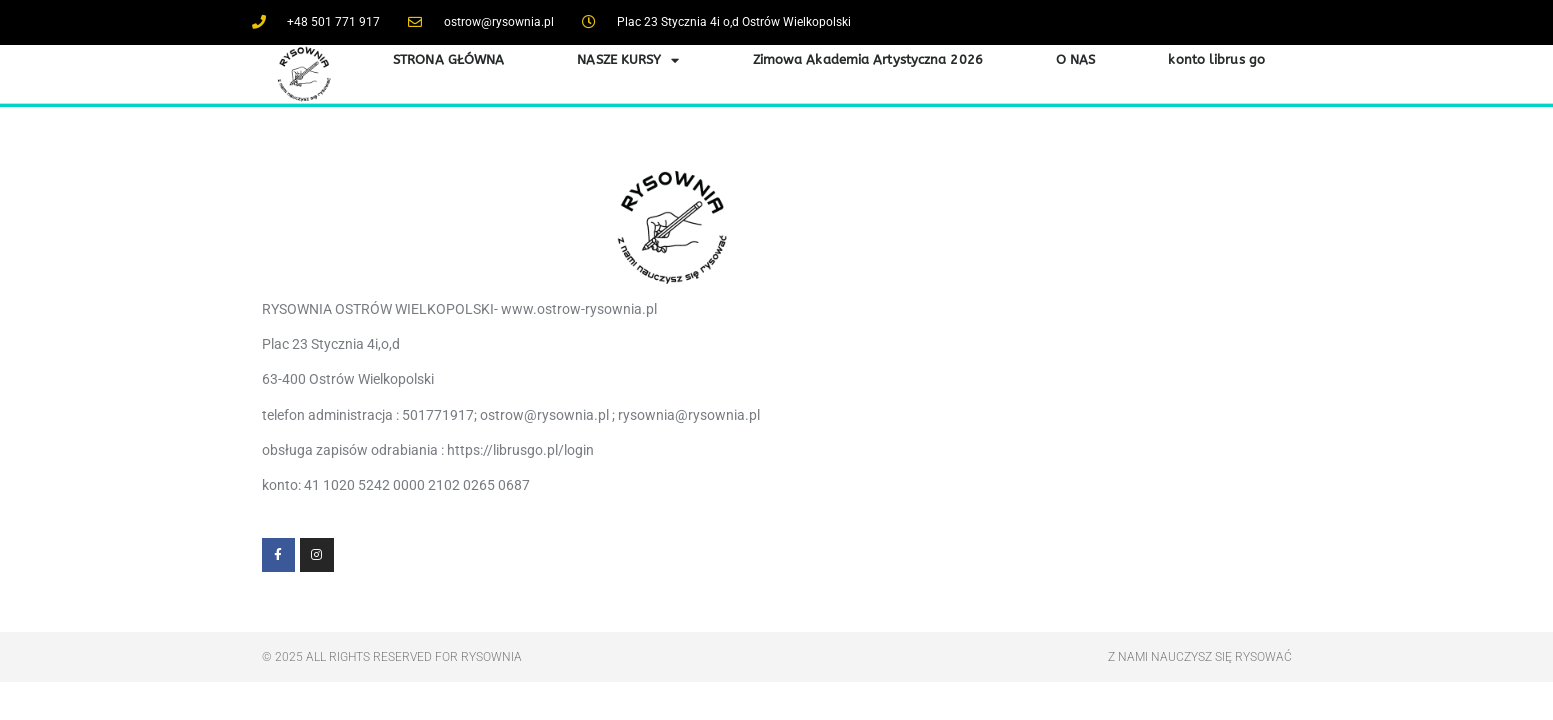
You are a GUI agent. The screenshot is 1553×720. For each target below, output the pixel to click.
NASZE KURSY (628, 60)
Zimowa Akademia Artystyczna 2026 (868, 59)
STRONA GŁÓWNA (448, 59)
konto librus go (1216, 59)
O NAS (1076, 59)
